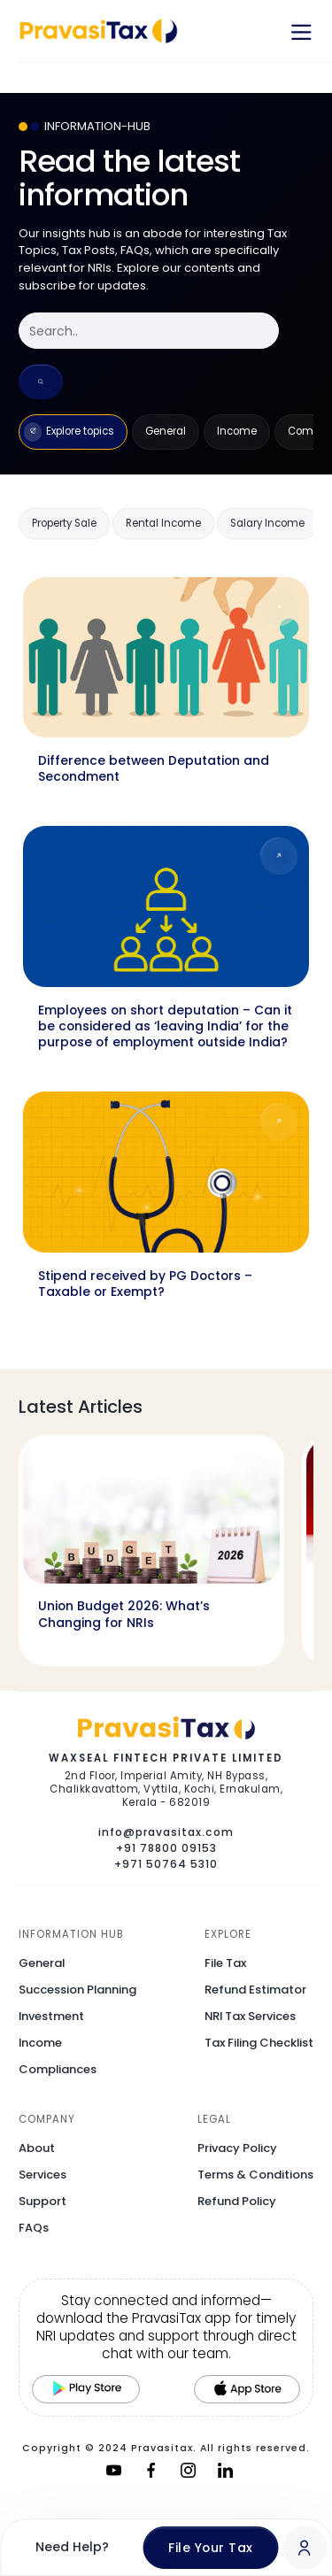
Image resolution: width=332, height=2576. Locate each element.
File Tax (225, 1963)
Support (42, 2201)
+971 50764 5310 (166, 1863)
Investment (51, 2016)
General (165, 431)
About (37, 2148)
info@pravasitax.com (166, 1831)
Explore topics (69, 432)
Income (237, 431)
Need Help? (72, 2547)
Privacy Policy (237, 2148)
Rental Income (163, 523)
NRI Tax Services (250, 2016)
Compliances (58, 2069)
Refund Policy (236, 2201)
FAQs (34, 2227)
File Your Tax (210, 2548)
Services (42, 2174)
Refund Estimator (255, 1989)
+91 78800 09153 (166, 1847)
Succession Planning (77, 1989)
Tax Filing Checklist (259, 2042)
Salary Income (267, 523)
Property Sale (64, 523)
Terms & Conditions (255, 2174)
